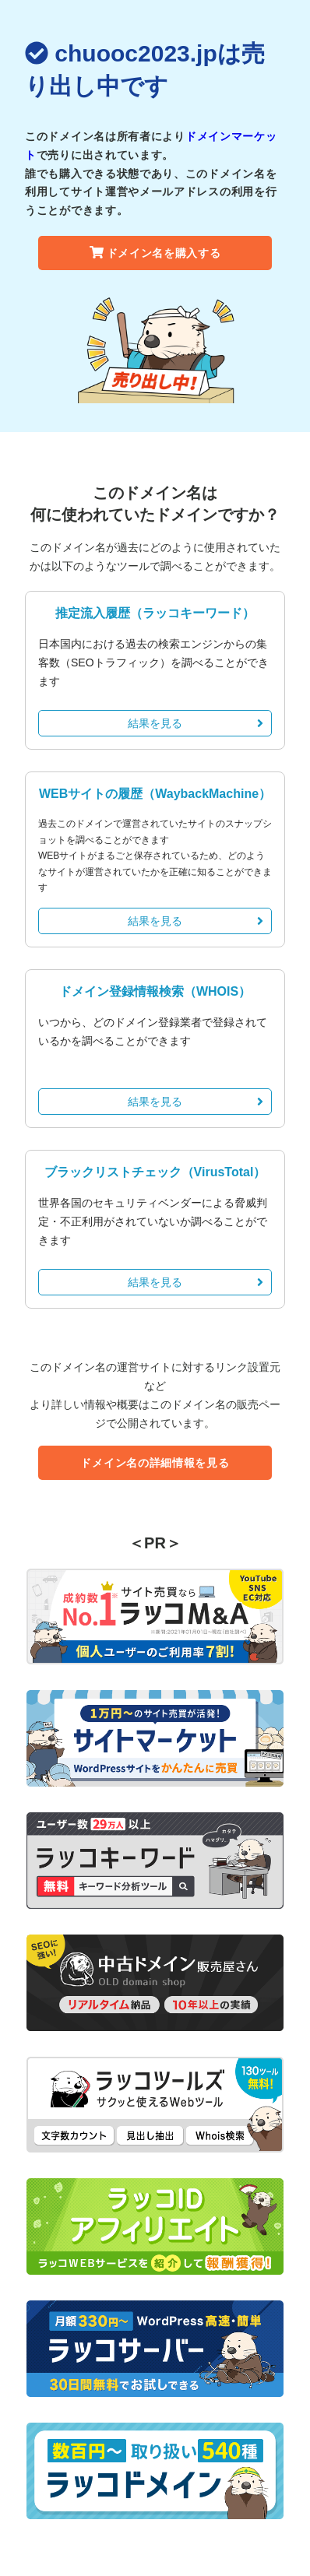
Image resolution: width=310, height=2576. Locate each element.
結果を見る (195, 723)
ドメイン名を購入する (155, 253)
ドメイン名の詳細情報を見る (154, 1463)
